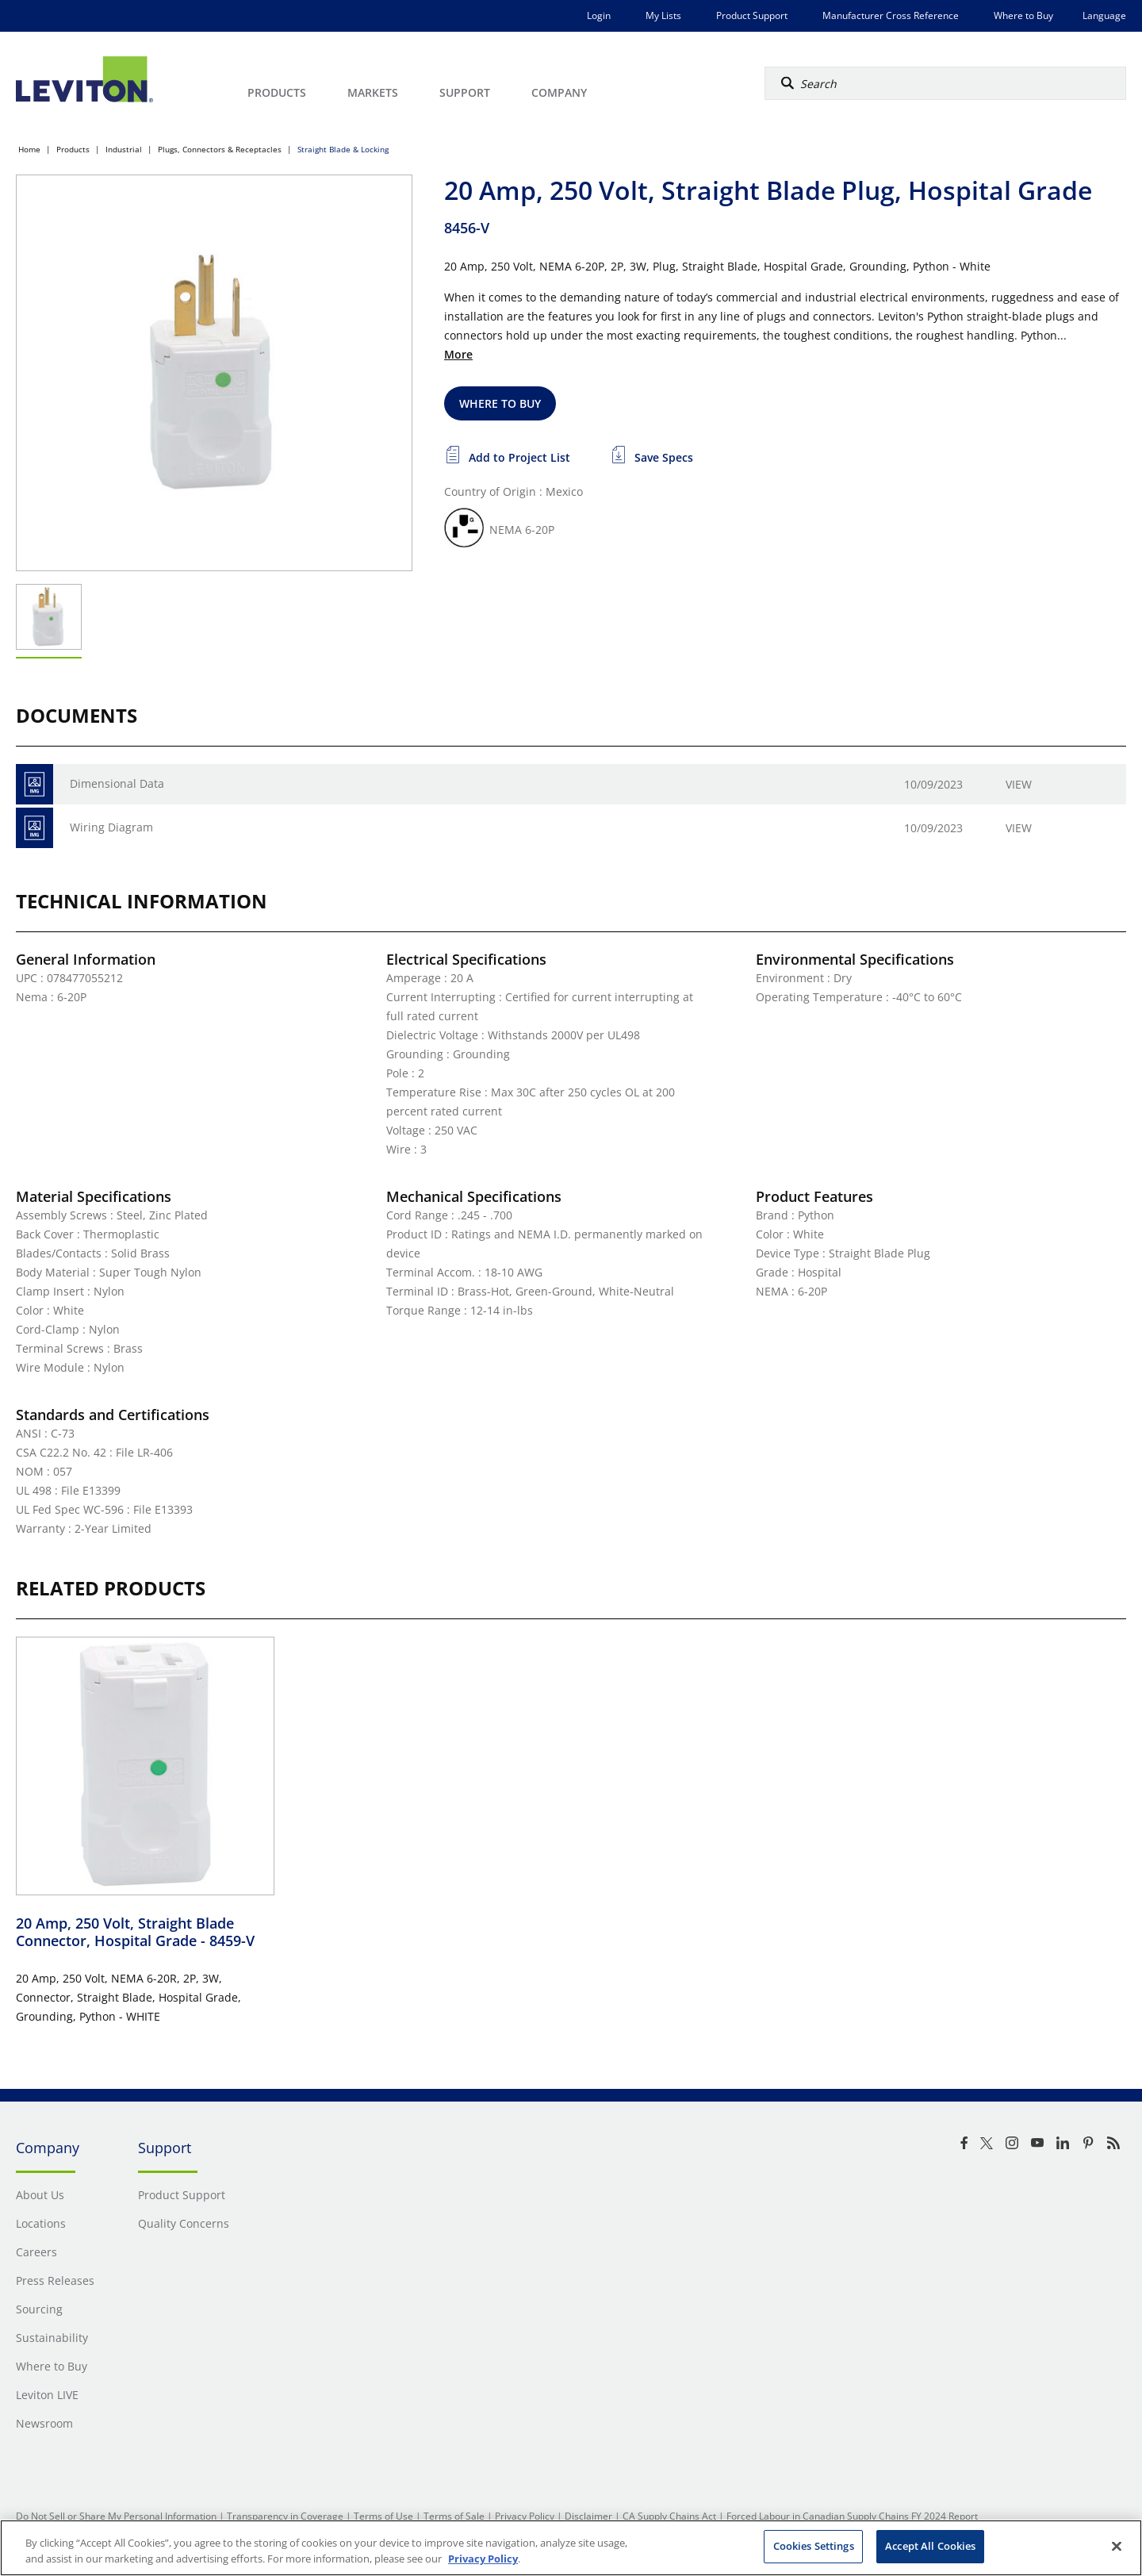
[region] (571, 2548)
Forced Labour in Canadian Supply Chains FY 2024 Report (852, 2516)
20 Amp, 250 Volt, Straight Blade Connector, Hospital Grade (135, 1932)
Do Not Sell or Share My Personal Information (116, 2516)
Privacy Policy (524, 2516)
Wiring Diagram (111, 827)
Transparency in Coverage (285, 2516)
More (458, 354)
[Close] (1116, 2545)
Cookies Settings (813, 2546)
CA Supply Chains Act (669, 2516)
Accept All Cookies (930, 2546)
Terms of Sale (454, 2516)
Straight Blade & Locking (343, 149)
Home (29, 149)
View (1019, 784)
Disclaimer (588, 2516)
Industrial (123, 149)
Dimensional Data (117, 783)
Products (73, 149)
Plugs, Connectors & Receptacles (220, 149)
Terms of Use (383, 2516)
